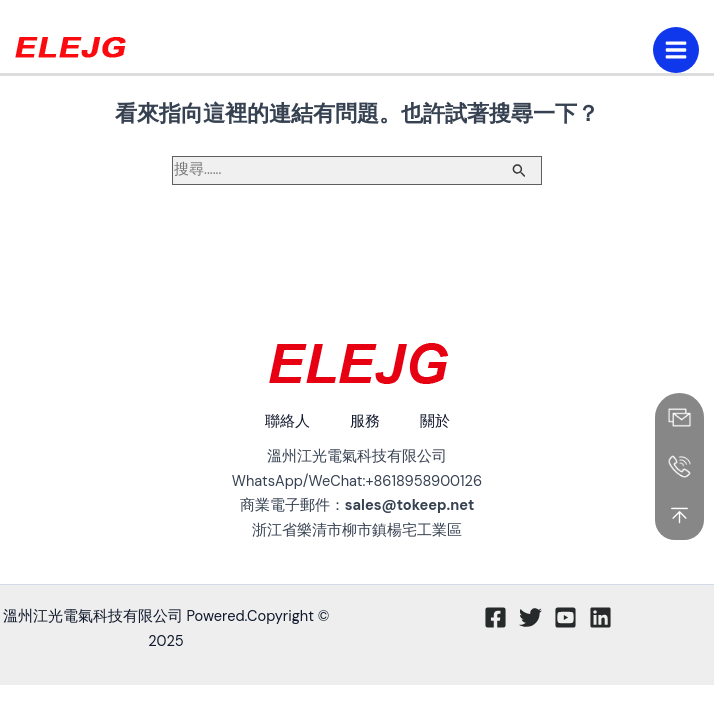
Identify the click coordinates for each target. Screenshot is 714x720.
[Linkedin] (600, 617)
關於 (435, 421)
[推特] (530, 617)
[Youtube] (565, 617)
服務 (365, 421)
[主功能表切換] (676, 50)
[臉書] (495, 617)
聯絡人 (287, 421)
